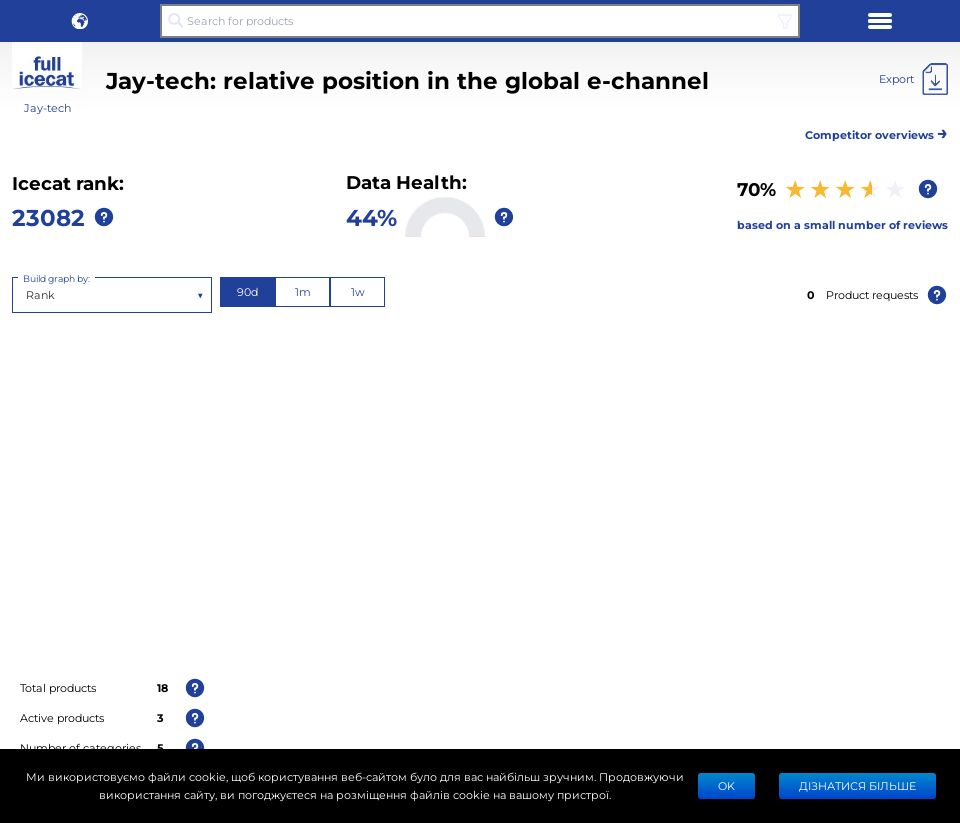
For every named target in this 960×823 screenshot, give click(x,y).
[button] (80, 21)
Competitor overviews (876, 131)
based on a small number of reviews (842, 224)
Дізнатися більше (857, 785)
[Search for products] (480, 21)
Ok (726, 785)
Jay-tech (47, 107)
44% (371, 216)
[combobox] (27, 295)
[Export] (913, 79)
